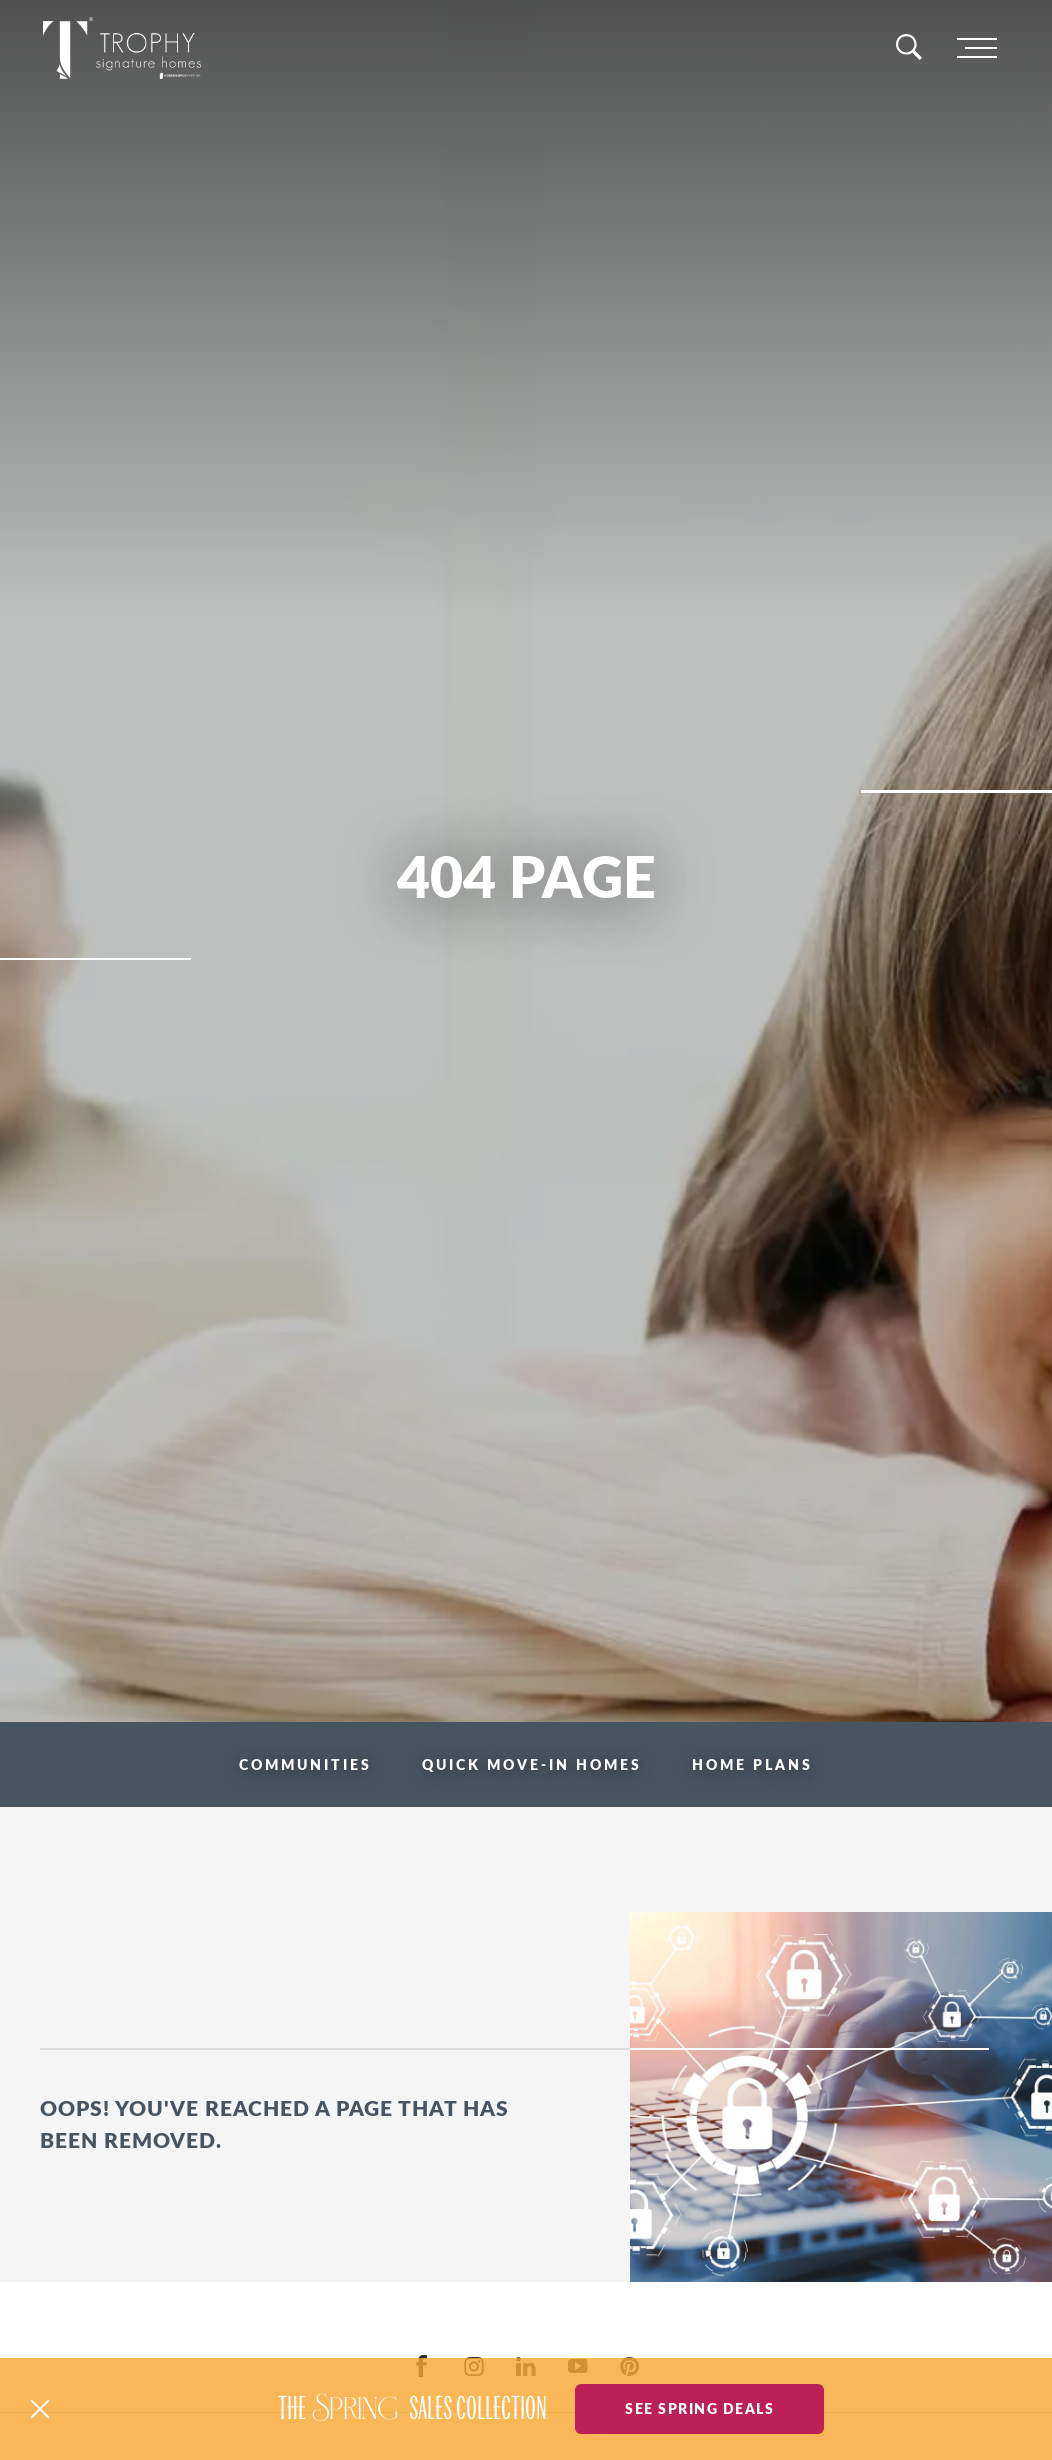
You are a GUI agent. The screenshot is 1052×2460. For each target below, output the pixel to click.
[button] (40, 2409)
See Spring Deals (699, 2408)
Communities (305, 1764)
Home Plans (752, 1764)
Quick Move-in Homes (532, 1764)
